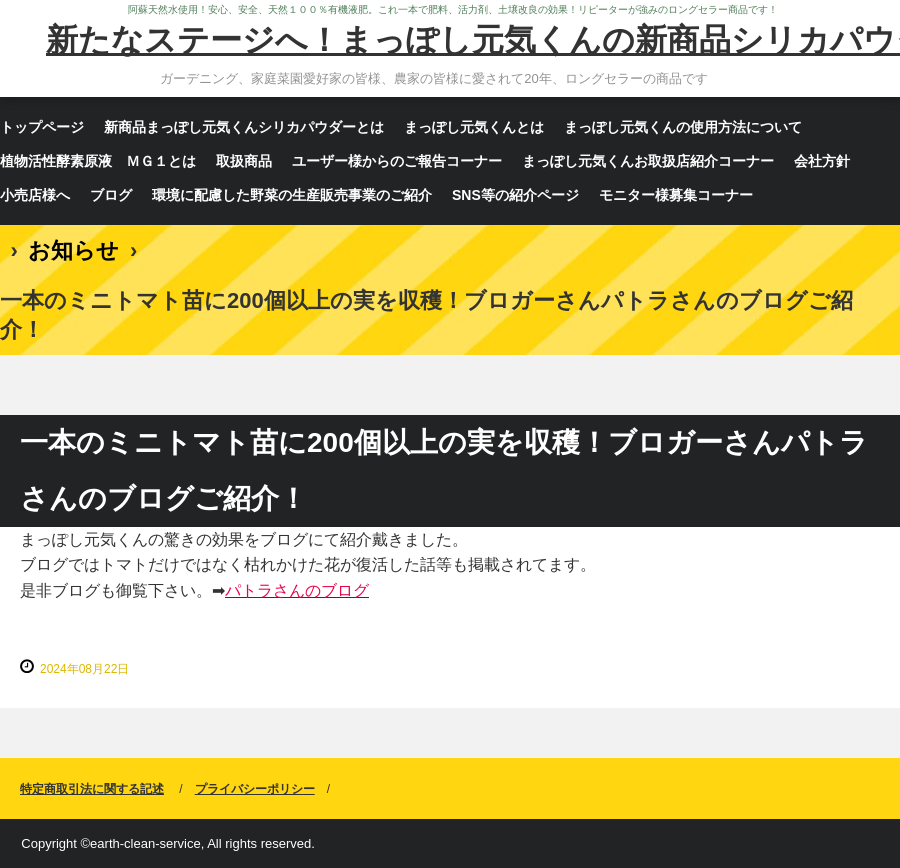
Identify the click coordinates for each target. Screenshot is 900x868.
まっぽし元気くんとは (474, 127)
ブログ (111, 195)
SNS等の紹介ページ (515, 195)
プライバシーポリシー (255, 789)
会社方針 (822, 161)
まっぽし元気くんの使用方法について (683, 127)
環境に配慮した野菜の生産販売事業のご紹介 (292, 195)
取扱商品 (244, 161)
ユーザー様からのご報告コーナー (397, 161)
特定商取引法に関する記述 (92, 789)
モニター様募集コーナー (676, 195)
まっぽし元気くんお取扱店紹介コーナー (648, 161)
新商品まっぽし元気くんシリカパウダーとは (244, 127)
